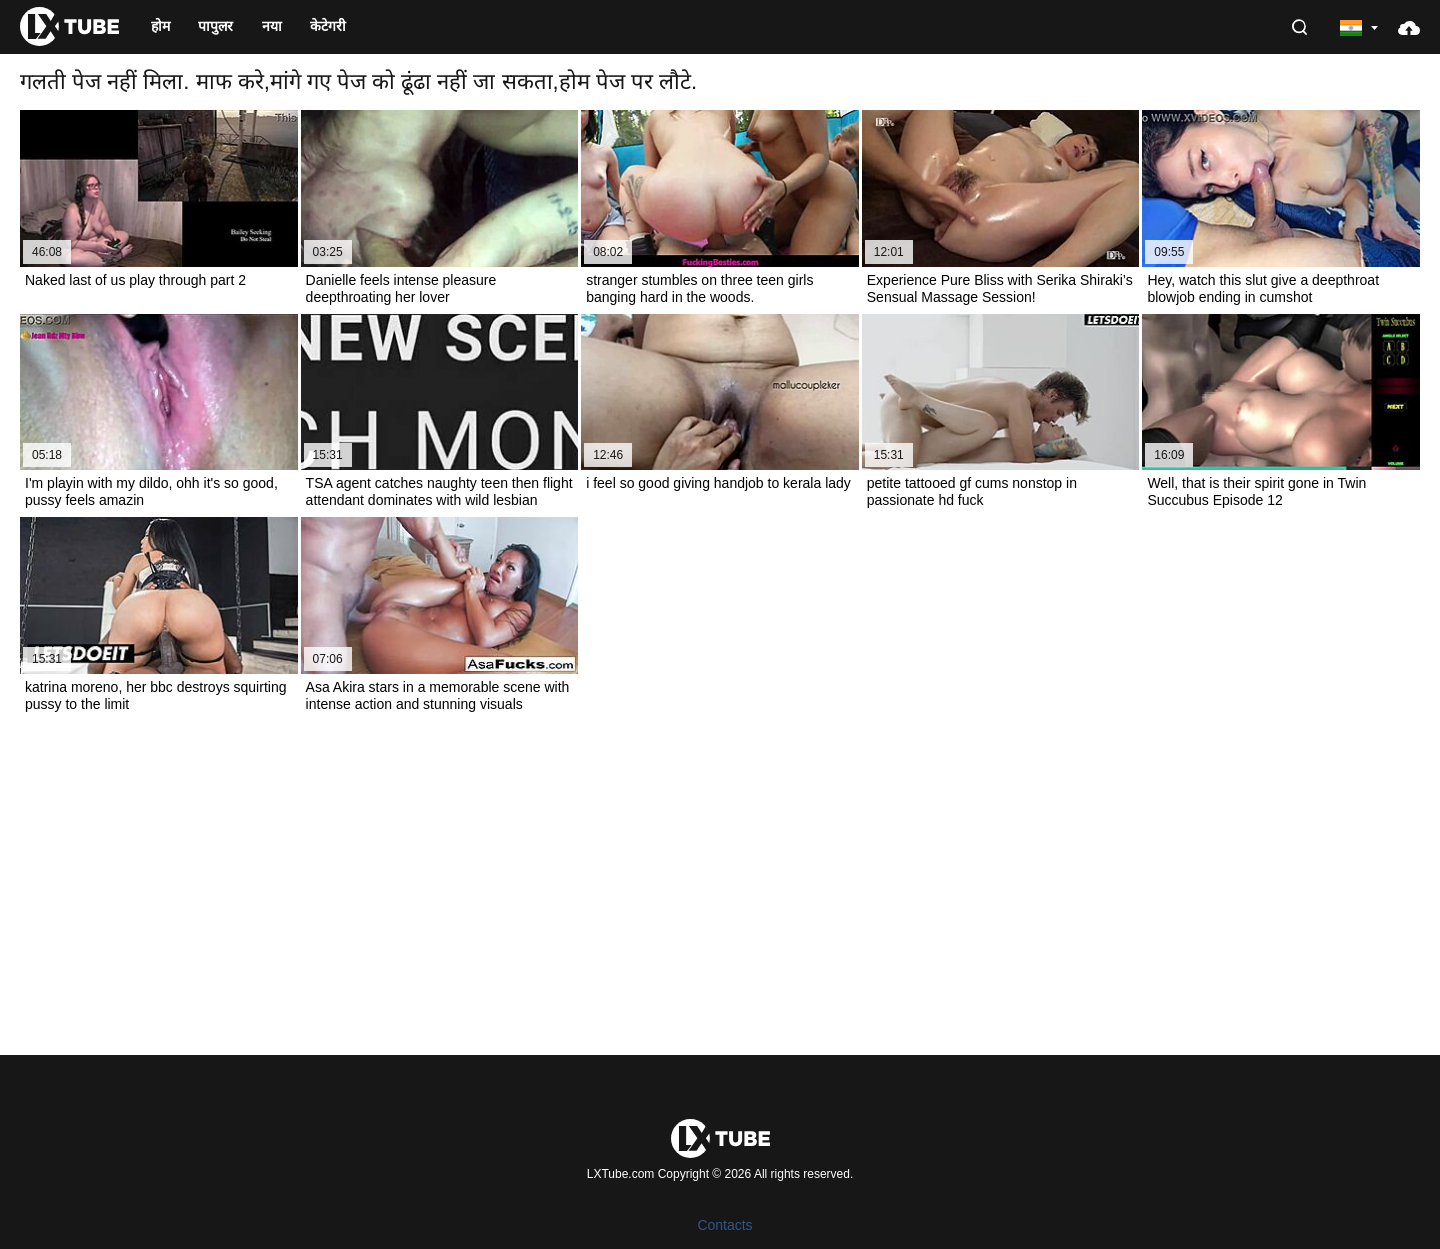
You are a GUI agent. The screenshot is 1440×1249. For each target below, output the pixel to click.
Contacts (724, 1225)
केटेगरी (328, 26)
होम (160, 26)
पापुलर (215, 26)
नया (272, 26)
